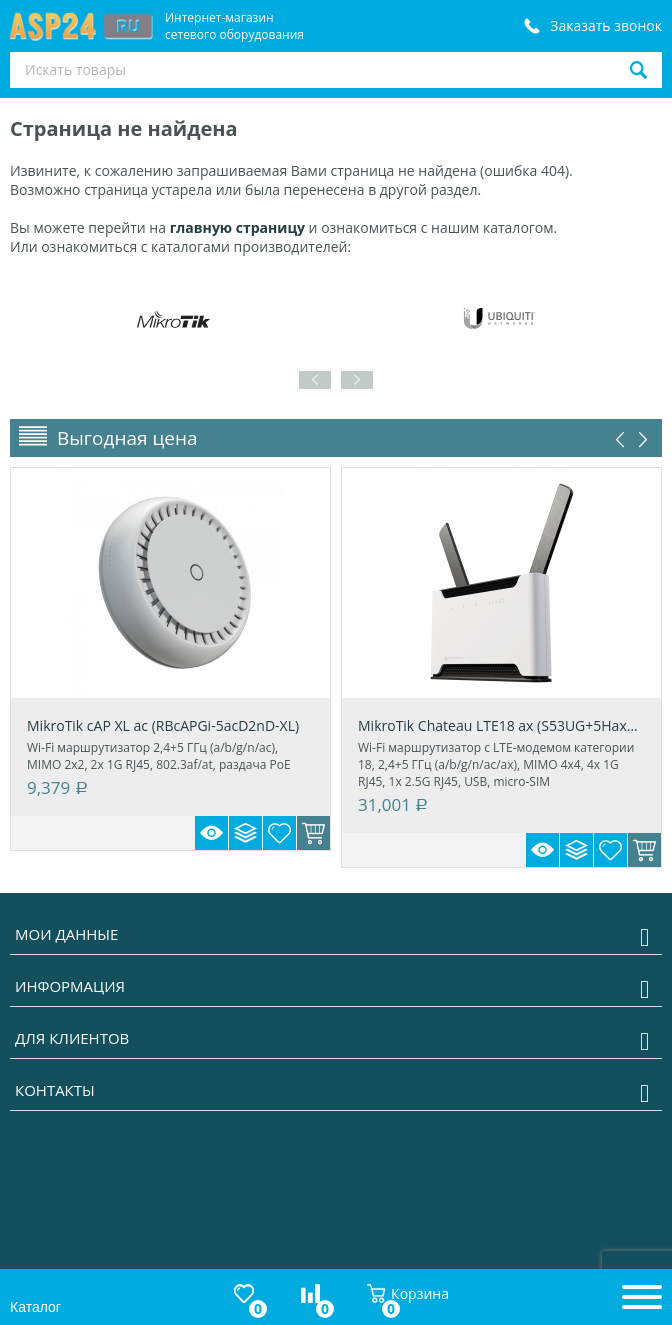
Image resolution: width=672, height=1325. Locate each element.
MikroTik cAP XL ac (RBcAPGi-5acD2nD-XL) (163, 725)
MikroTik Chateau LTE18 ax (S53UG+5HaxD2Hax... (501, 725)
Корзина (408, 1293)
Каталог (35, 1307)
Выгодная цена (127, 438)
